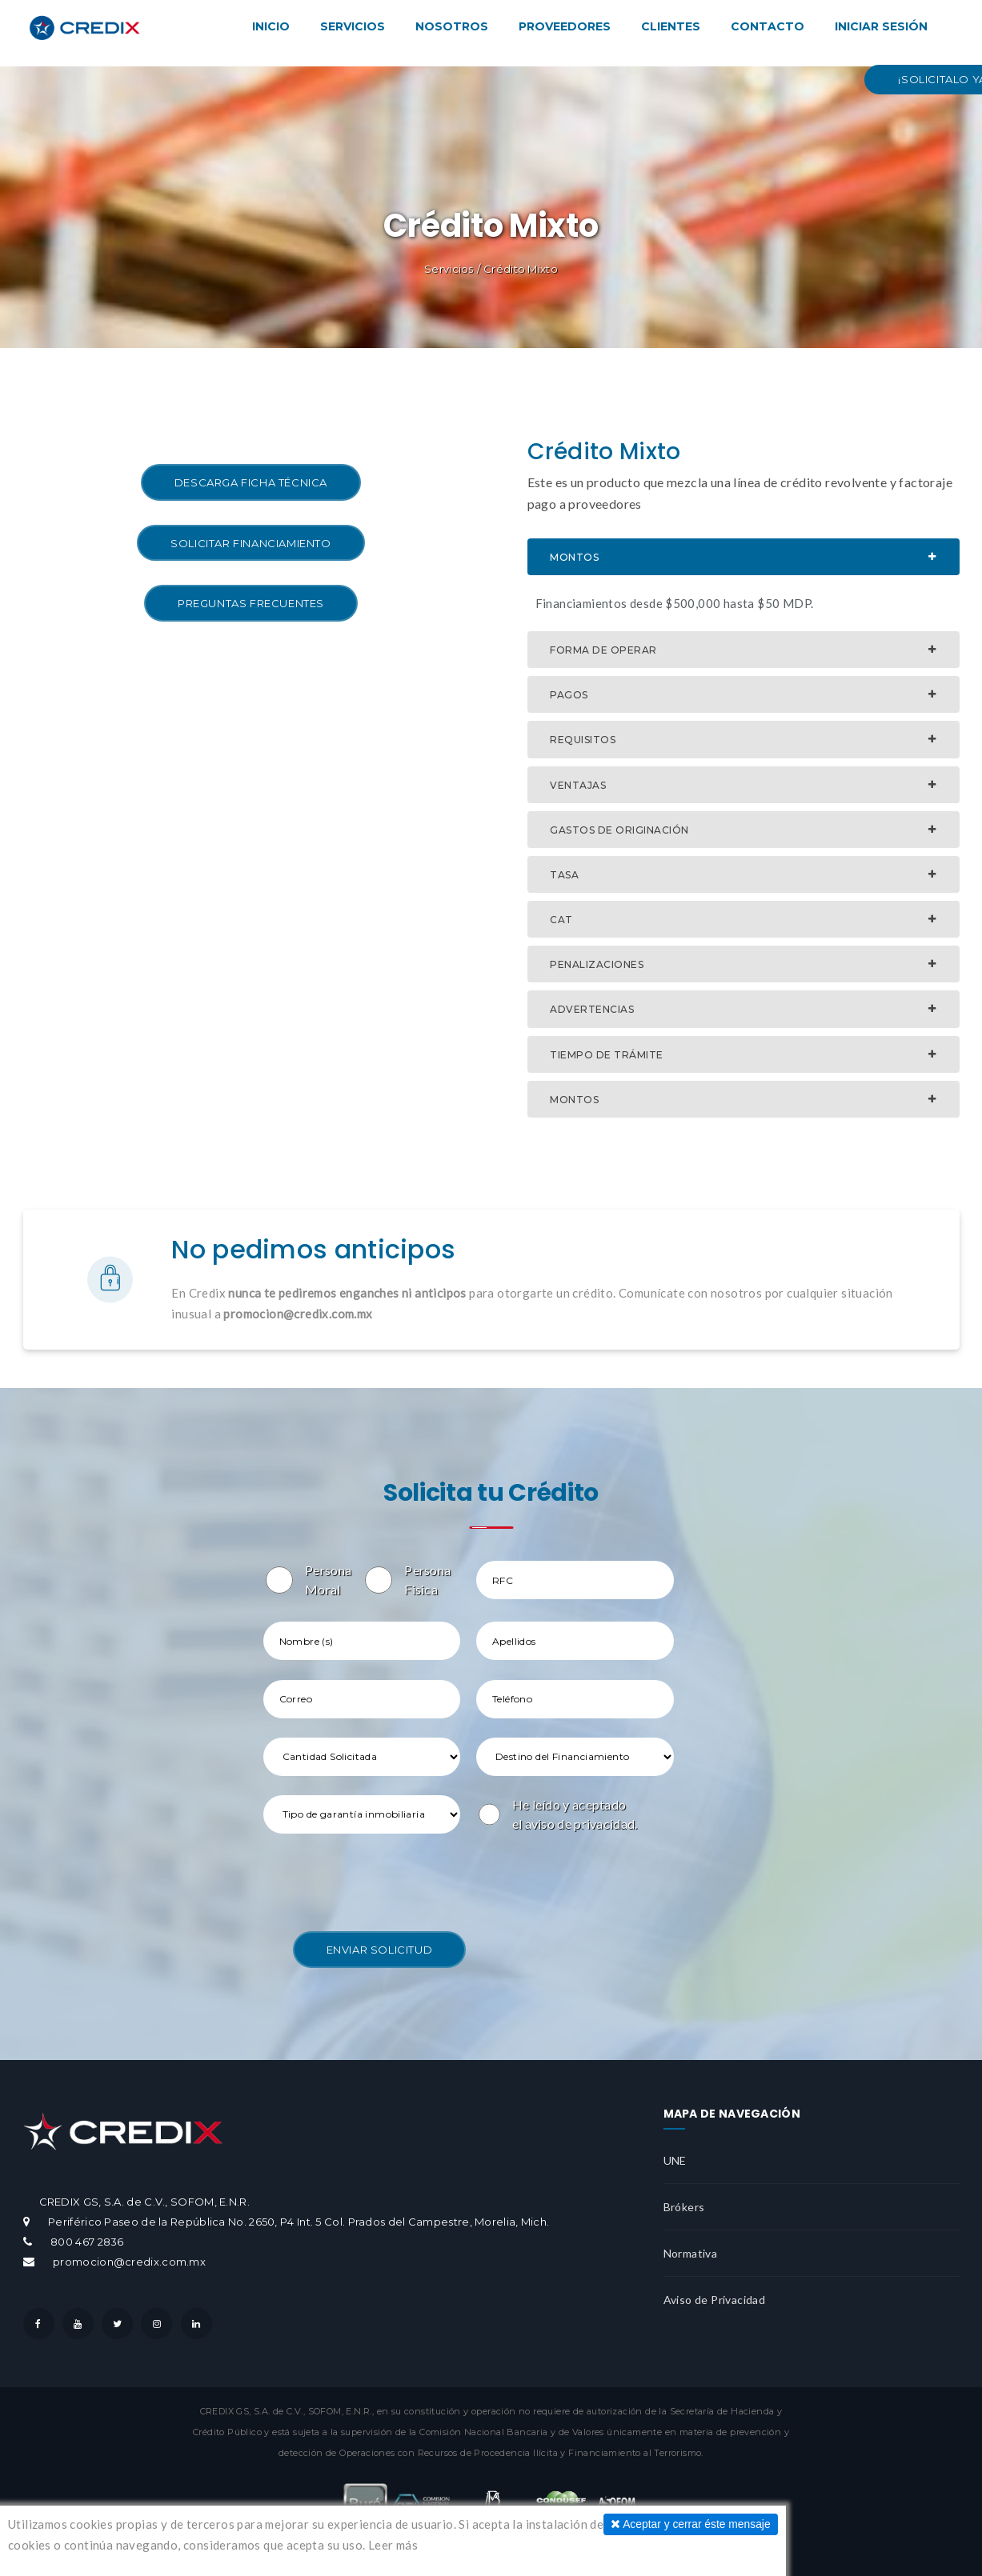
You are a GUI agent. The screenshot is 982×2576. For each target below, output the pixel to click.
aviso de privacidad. (581, 1816)
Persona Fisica (428, 1579)
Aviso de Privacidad (714, 2292)
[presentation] (385, 1877)
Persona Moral (329, 1579)
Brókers (684, 2199)
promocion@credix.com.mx (128, 2255)
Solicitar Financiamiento (250, 543)
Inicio (271, 26)
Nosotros (451, 26)
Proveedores (565, 26)
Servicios (352, 26)
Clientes (670, 26)
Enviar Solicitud (380, 1942)
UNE (675, 2153)
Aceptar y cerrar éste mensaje (684, 2524)
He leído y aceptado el (575, 1807)
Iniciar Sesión (881, 26)
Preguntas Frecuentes (251, 603)
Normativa (690, 2246)
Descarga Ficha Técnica (250, 482)
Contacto (767, 26)
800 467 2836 (87, 2235)
